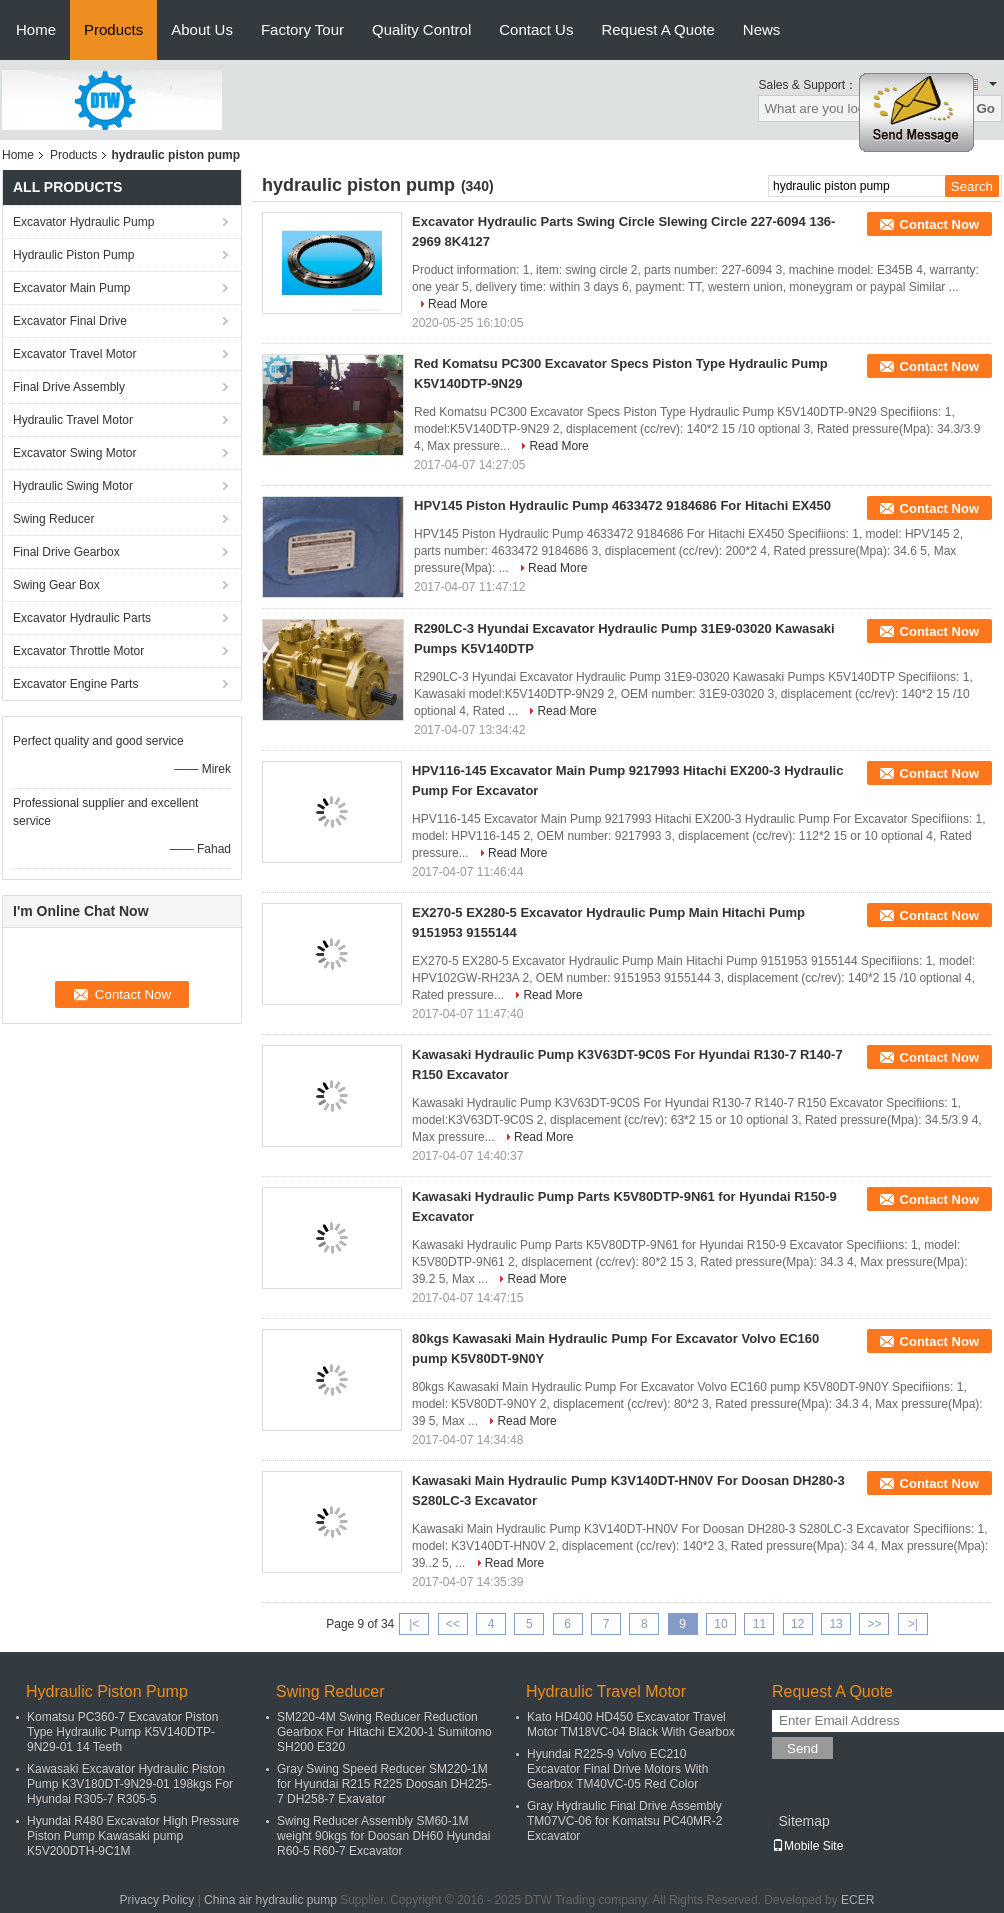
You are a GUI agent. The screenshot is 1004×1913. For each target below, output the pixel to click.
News (762, 29)
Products (113, 29)
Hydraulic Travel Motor (73, 420)
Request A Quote (657, 29)
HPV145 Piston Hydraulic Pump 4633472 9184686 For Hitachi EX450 (622, 505)
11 (759, 1624)
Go (985, 108)
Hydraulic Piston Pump (73, 255)
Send (802, 1748)
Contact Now (939, 224)
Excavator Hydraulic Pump (83, 222)
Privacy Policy (157, 1900)
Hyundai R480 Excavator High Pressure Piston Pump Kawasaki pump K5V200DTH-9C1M (133, 1836)
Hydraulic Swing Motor (73, 486)
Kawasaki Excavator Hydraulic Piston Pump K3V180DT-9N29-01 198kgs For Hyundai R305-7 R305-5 (130, 1784)
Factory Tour (302, 29)
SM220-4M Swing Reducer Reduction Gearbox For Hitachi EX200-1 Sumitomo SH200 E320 (384, 1732)
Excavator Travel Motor (74, 354)
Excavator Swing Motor (74, 453)
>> (874, 1624)
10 (720, 1624)
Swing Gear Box (56, 585)
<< (453, 1624)
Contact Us (536, 29)
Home (36, 29)
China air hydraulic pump (270, 1900)
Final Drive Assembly (69, 387)
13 (835, 1624)
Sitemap (803, 1821)
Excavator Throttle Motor (78, 651)
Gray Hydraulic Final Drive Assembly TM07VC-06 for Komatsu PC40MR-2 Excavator (624, 1821)
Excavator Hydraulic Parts (82, 618)
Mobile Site (807, 1846)
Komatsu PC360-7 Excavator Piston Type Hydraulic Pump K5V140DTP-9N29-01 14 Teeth (122, 1732)
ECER (857, 1900)
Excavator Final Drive (70, 321)
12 (797, 1624)
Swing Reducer (53, 519)
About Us (202, 29)
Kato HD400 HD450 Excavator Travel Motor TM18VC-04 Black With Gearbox (631, 1724)
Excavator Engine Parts (75, 684)
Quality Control (421, 29)
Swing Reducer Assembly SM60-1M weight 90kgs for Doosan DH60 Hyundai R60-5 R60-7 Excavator (383, 1836)
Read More (457, 304)
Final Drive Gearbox (66, 552)
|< (414, 1624)
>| (913, 1624)
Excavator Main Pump (71, 288)
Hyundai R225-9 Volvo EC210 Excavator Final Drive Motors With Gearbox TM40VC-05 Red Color (617, 1769)
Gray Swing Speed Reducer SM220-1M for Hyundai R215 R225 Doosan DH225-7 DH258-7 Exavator (384, 1784)
